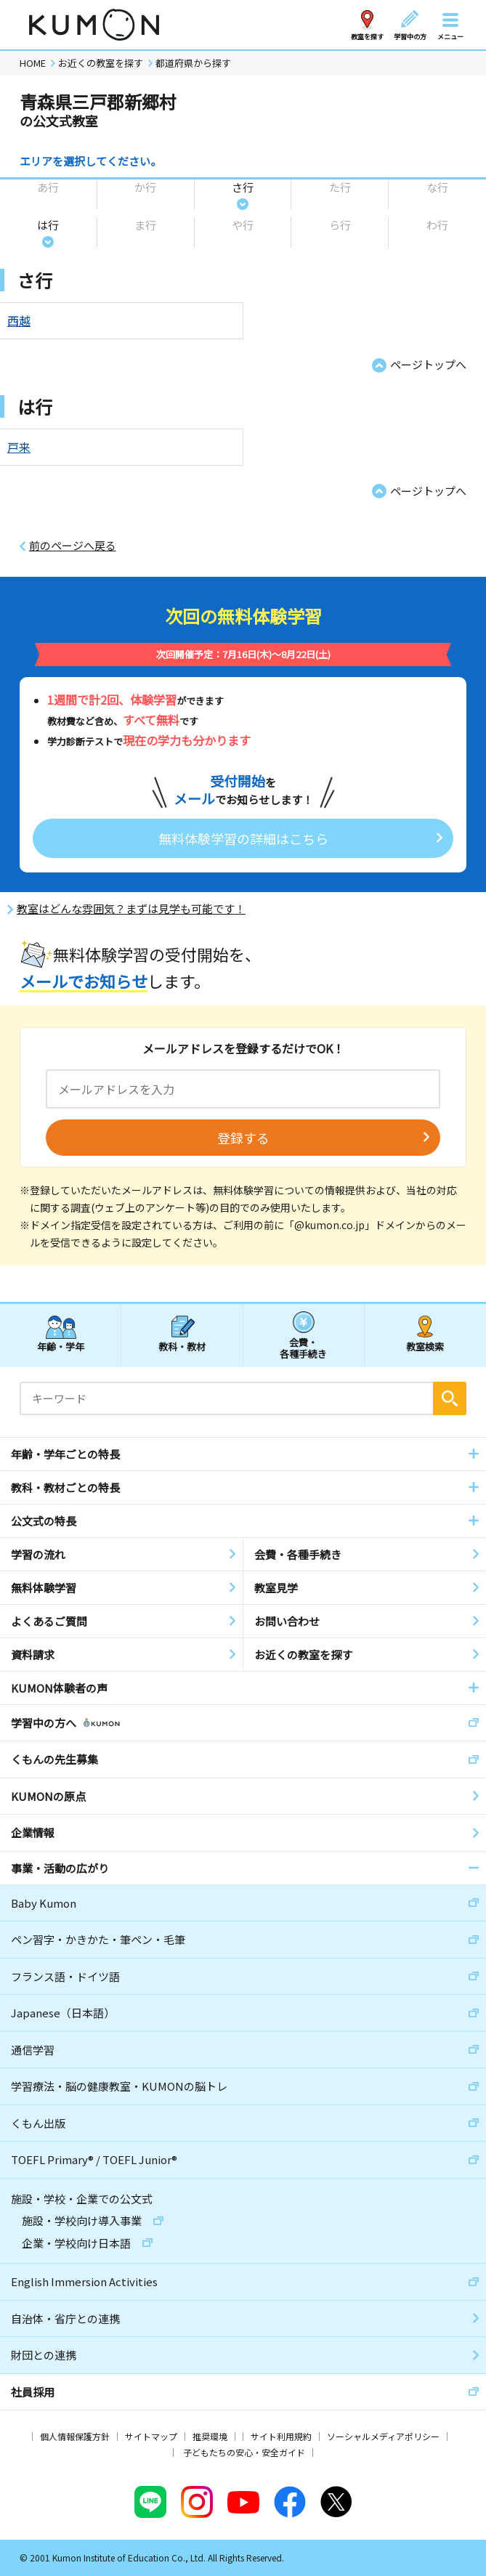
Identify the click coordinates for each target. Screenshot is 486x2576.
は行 (48, 224)
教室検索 (425, 1346)
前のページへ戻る (72, 545)
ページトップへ (428, 364)
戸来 (19, 446)
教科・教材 (182, 1346)
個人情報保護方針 (75, 2436)
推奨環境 (210, 2436)
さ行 (243, 187)
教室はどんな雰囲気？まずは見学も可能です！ (131, 909)
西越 (19, 320)
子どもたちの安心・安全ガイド (244, 2452)
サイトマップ (151, 2436)
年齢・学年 (60, 1346)
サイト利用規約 (281, 2436)
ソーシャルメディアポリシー (383, 2436)
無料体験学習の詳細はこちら (243, 838)
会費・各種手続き (303, 1347)
